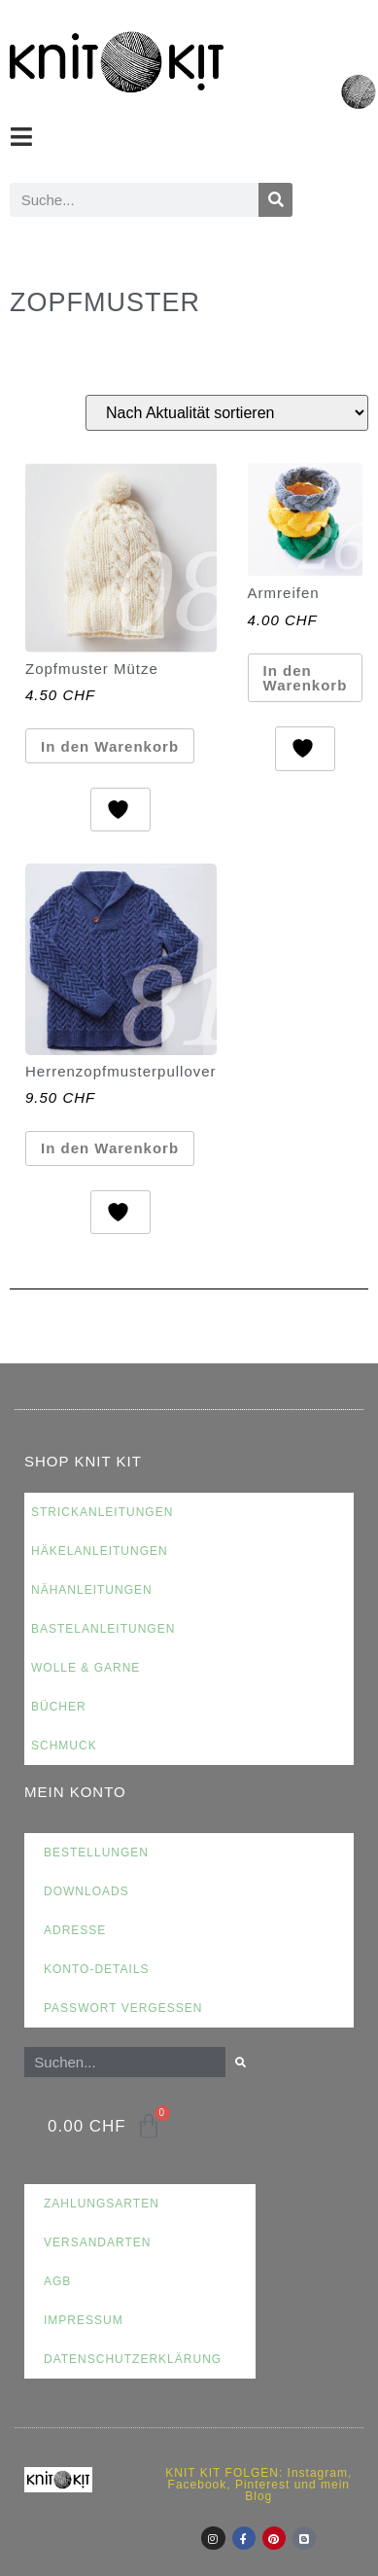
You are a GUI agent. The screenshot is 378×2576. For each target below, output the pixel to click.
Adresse (75, 1930)
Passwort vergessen (123, 2008)
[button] (22, 137)
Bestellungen (96, 1852)
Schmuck (64, 1745)
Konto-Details (97, 1969)
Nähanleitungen (92, 1590)
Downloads (86, 1891)
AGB (57, 2281)
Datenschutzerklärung (133, 2359)
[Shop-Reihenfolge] (227, 413)
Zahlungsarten (101, 2203)
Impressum (83, 2320)
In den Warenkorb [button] (110, 746)
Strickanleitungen (102, 1512)
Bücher (58, 1706)
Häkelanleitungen (99, 1551)
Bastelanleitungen (103, 1629)
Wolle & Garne (85, 1668)
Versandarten (97, 2242)
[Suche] (275, 200)
